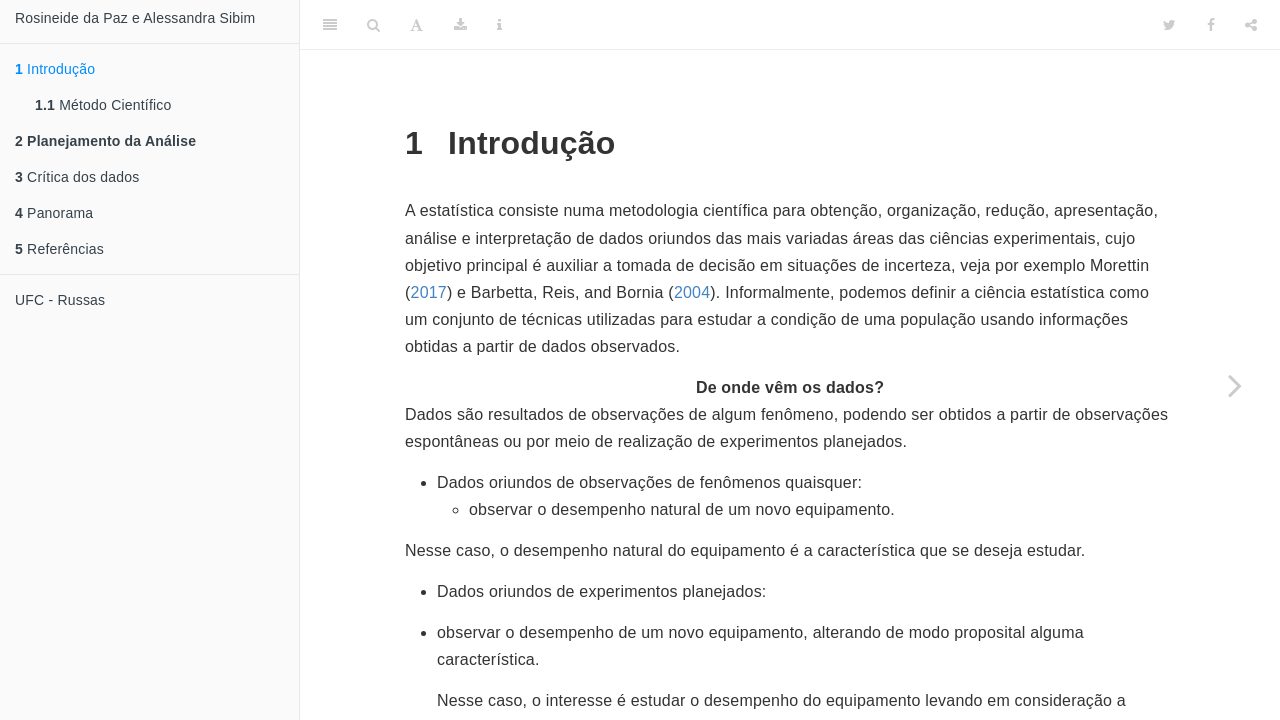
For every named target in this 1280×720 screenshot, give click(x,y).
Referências (59, 249)
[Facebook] (1211, 25)
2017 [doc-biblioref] (429, 292)
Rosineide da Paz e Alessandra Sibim (135, 18)
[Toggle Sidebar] (330, 25)
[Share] (1251, 25)
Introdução (55, 69)
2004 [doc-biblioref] (692, 292)
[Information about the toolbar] (499, 25)
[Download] (460, 25)
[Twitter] (1169, 25)
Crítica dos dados (77, 177)
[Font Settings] (416, 25)
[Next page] (1235, 385)
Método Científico (103, 105)
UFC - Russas (60, 300)
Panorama (54, 213)
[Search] (373, 25)
